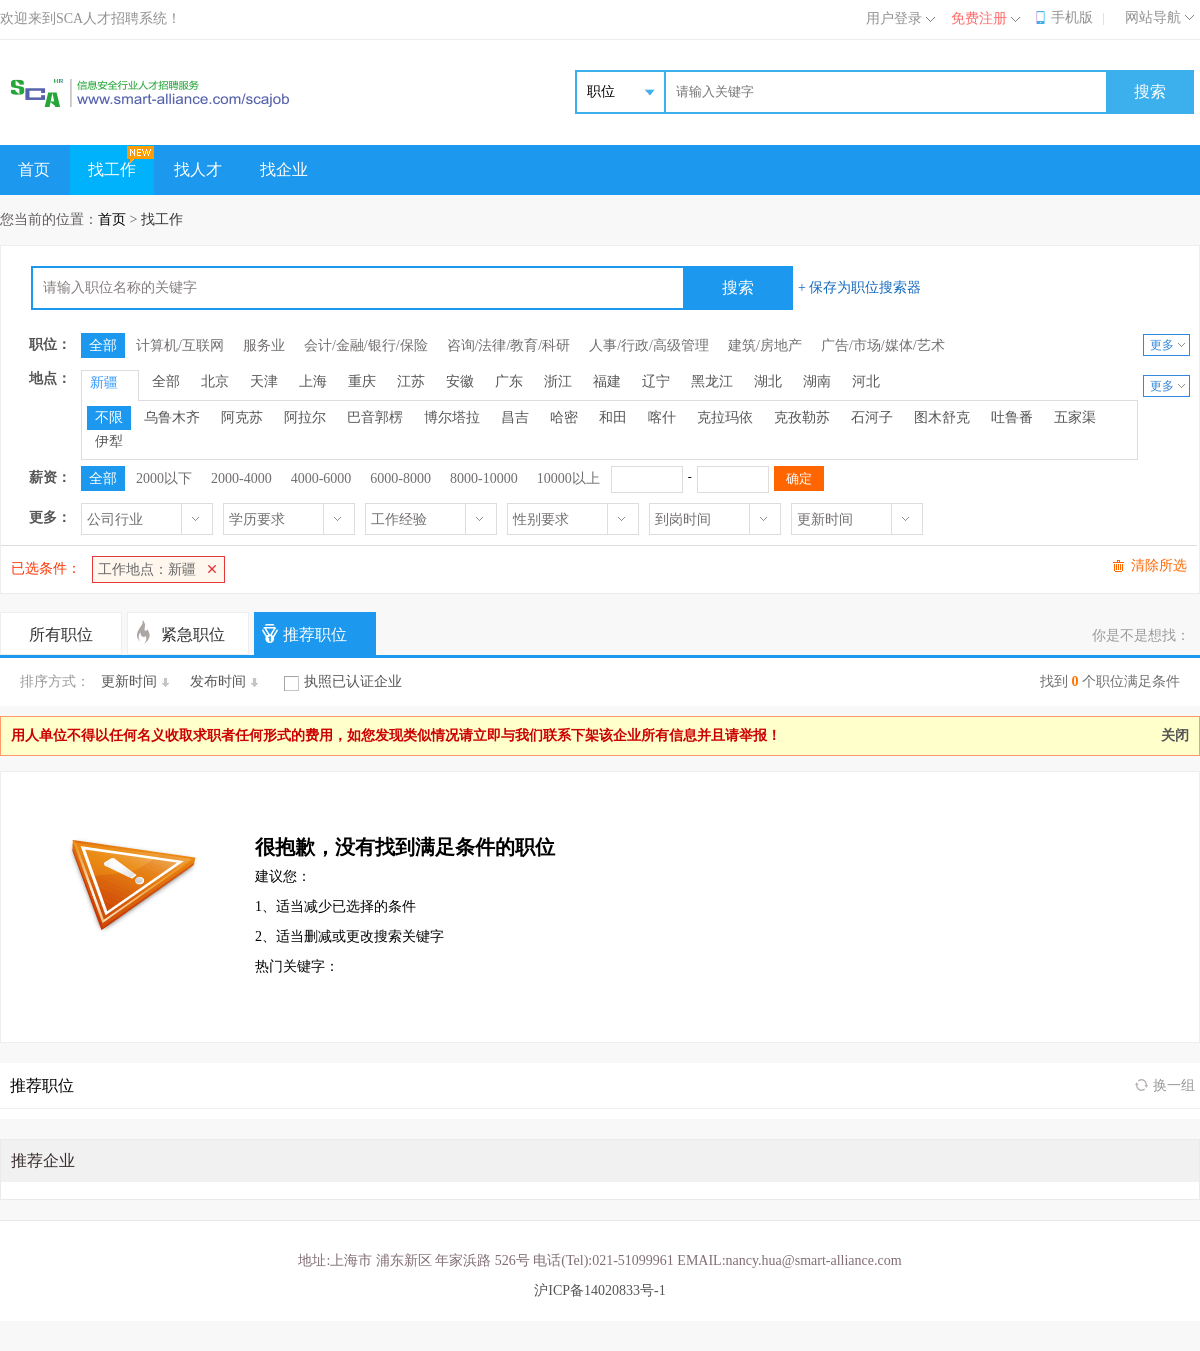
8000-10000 (484, 478)
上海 (313, 381)
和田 (613, 417)
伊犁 (109, 441)
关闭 (1175, 735)
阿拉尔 (305, 417)
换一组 (1174, 1085)
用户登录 (894, 18)
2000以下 (164, 478)
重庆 (362, 381)
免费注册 (979, 18)
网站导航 (1153, 17)
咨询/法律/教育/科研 (509, 345)
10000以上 (568, 478)
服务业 (264, 345)
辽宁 (656, 381)
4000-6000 (321, 478)
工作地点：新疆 (147, 569)
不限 (109, 417)
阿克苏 (242, 417)
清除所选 (1159, 565)
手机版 (1072, 17)
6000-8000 (400, 478)
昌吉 (515, 417)
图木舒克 (942, 417)
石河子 (872, 417)
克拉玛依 (725, 417)
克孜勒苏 (802, 417)
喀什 (662, 417)
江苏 (411, 381)
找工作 (112, 169)
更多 (1162, 345)
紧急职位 (193, 634)
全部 (103, 345)
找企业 (284, 169)
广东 (509, 381)
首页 (34, 169)
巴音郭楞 (375, 417)
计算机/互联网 (180, 345)
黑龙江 (712, 381)
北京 (215, 381)
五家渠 (1075, 417)
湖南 (817, 381)
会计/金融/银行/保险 (366, 345)
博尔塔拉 (452, 417)
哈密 (564, 417)
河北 (866, 381)
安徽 (460, 381)
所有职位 (61, 634)
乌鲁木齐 (172, 417)
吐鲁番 (1012, 417)
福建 (607, 381)
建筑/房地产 (765, 345)
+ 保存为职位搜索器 (859, 287)
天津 (264, 381)
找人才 (198, 169)
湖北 (768, 381)
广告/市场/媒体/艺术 (883, 345)
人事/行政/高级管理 (649, 345)
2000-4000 (241, 478)
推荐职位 (315, 634)
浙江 (558, 381)
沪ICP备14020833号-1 (599, 1290)
